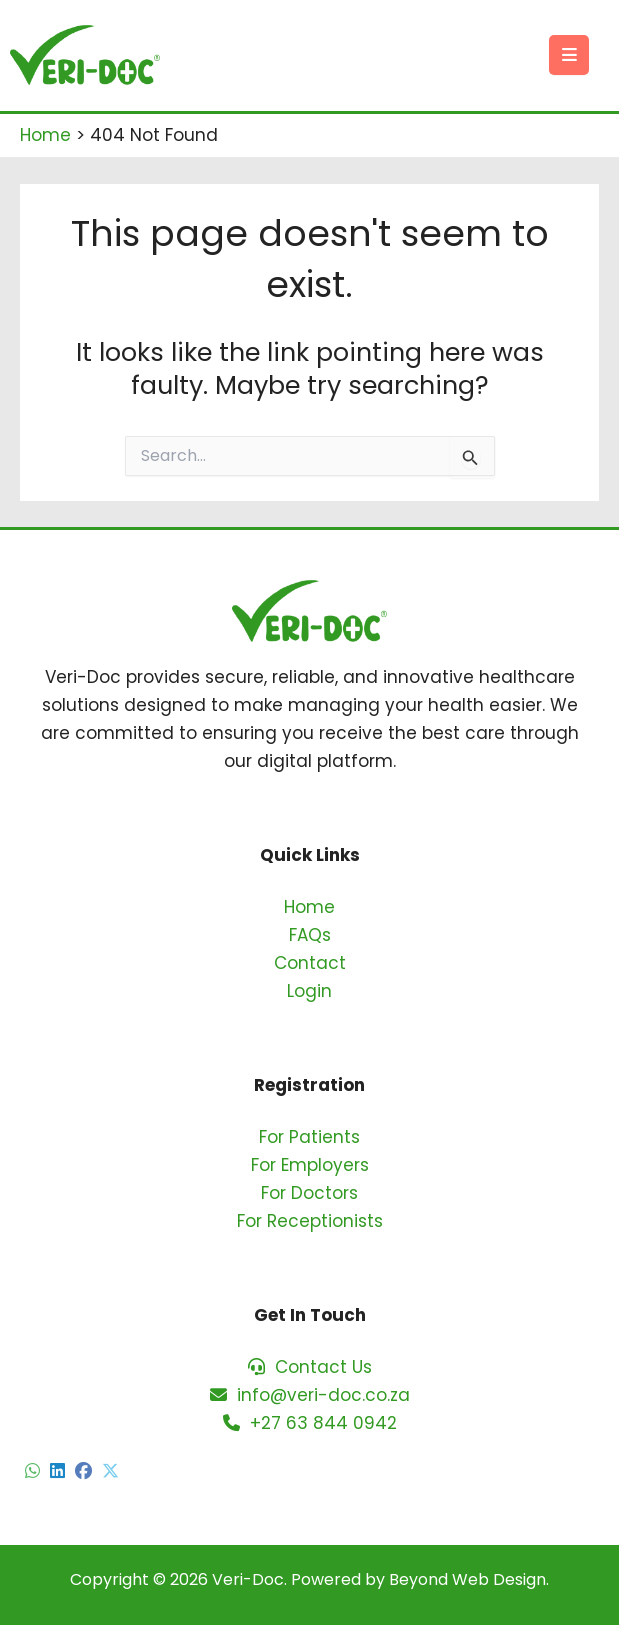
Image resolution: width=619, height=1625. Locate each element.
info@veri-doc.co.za (310, 1395)
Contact (310, 963)
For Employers (310, 1165)
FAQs (310, 935)
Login (309, 991)
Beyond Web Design (467, 1579)
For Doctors (309, 1193)
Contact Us (310, 1367)
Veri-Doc (248, 1579)
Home (309, 907)
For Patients (309, 1137)
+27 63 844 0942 (310, 1423)
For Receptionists (310, 1221)
